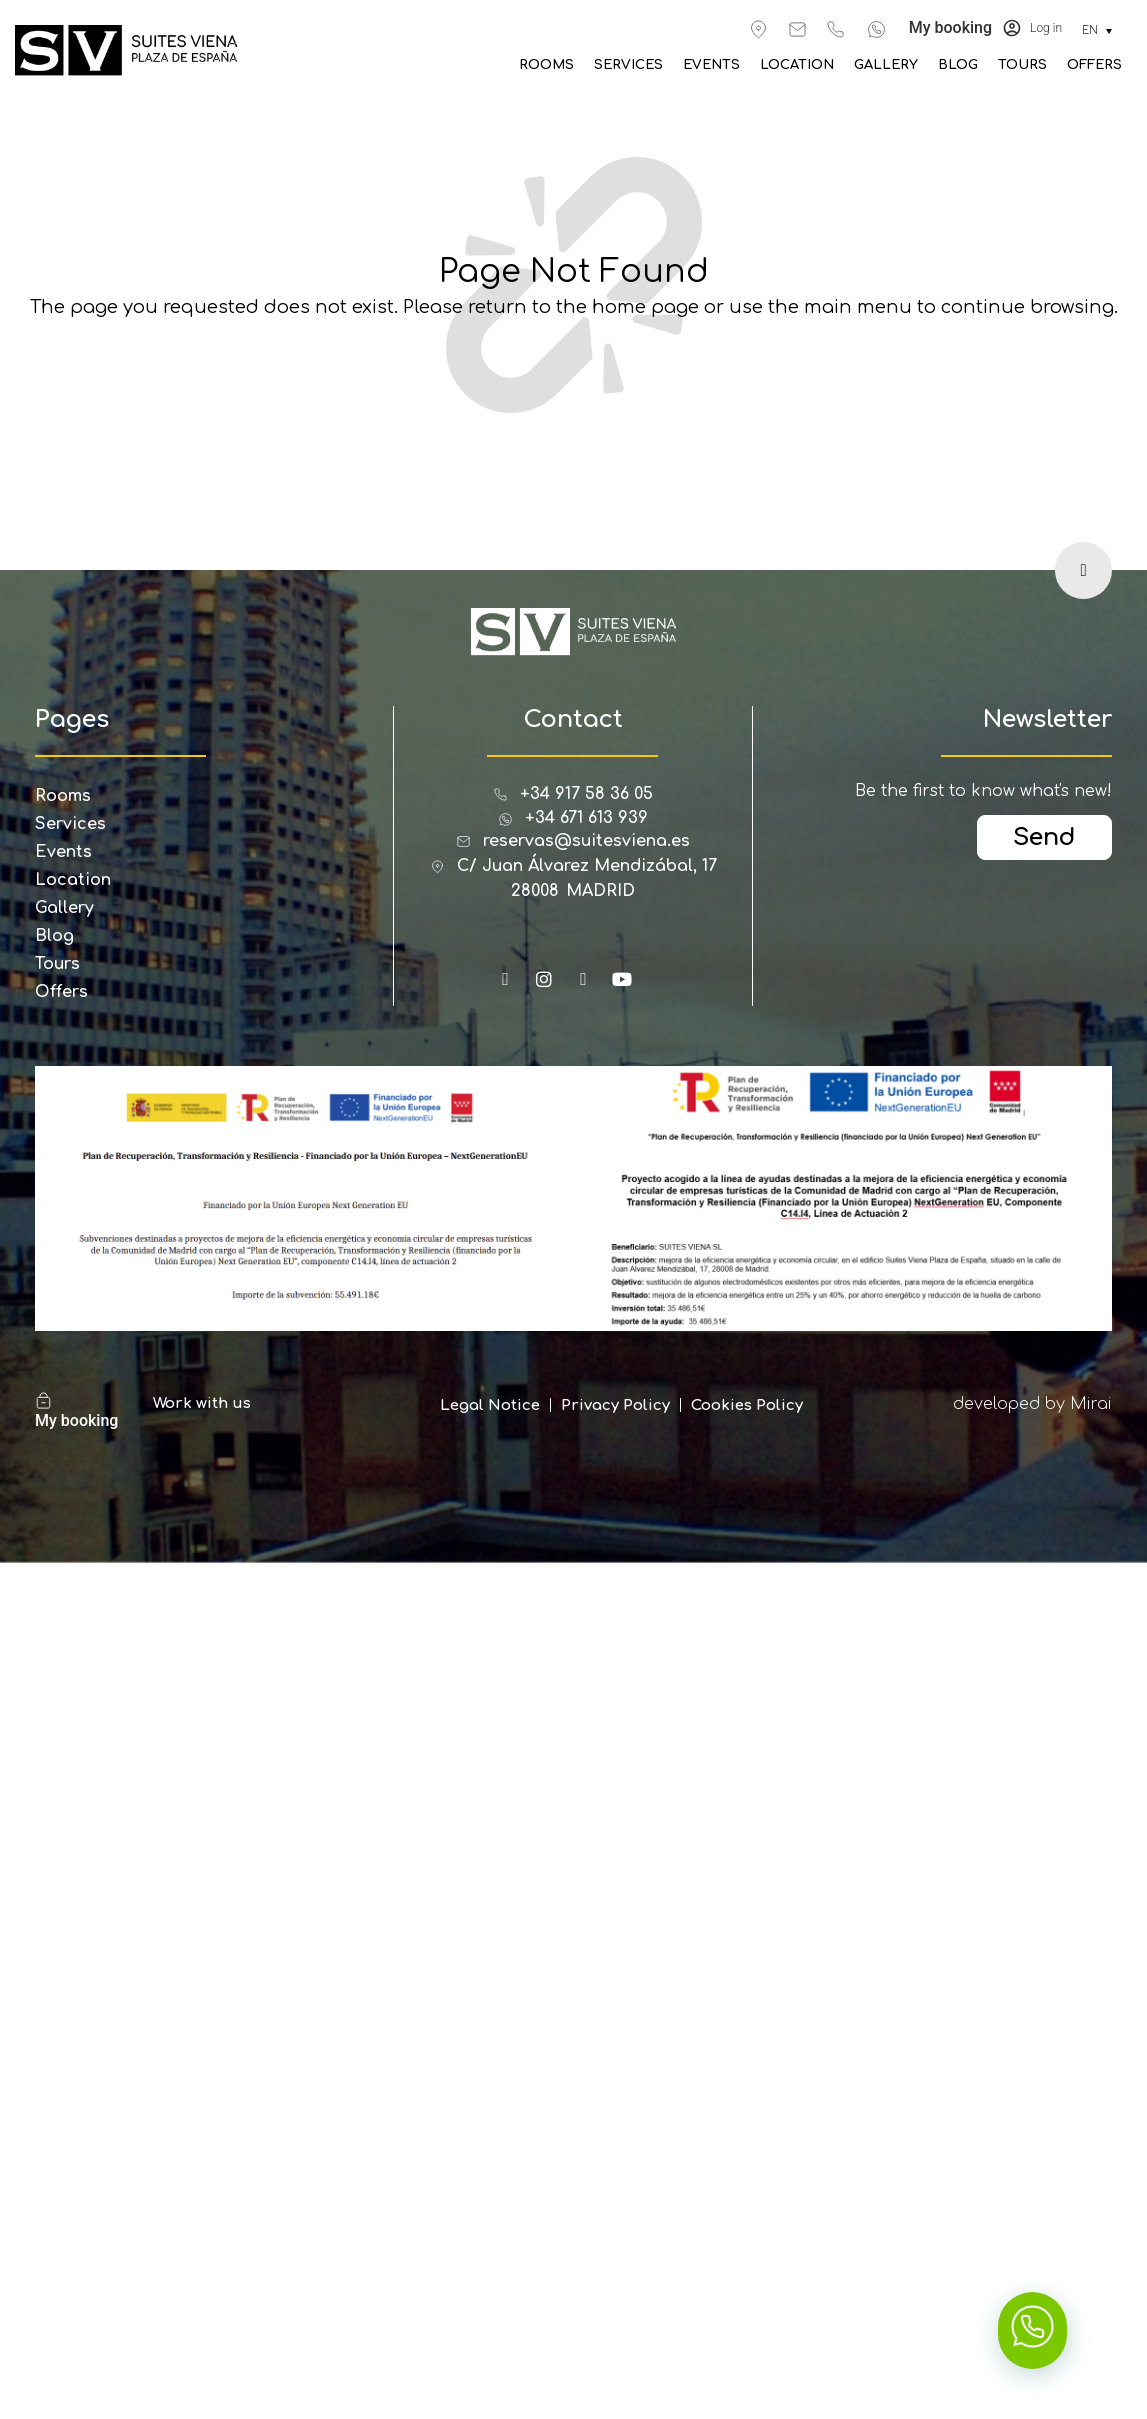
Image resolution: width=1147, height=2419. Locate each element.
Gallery (886, 65)
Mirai (1091, 1404)
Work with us (202, 1403)
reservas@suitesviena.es (586, 841)
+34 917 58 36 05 (586, 794)
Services (628, 65)
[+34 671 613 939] (876, 29)
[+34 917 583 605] (835, 29)
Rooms (546, 65)
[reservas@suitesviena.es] (797, 29)
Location (797, 65)
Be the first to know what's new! (983, 791)
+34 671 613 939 (586, 818)
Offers (1094, 65)
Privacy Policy (615, 1405)
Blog (958, 65)
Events (711, 65)
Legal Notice (490, 1405)
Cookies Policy (747, 1405)
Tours (1022, 65)
